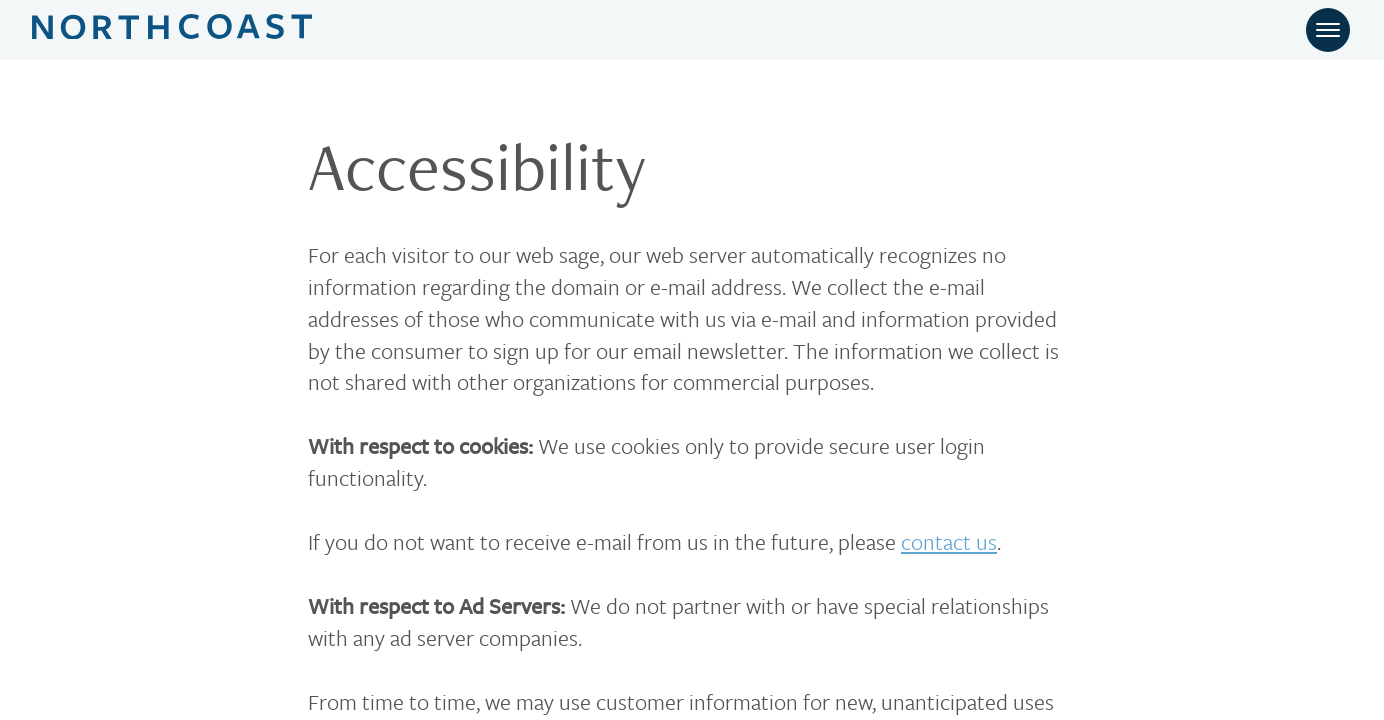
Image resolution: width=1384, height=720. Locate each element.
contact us (949, 541)
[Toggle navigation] (1328, 30)
